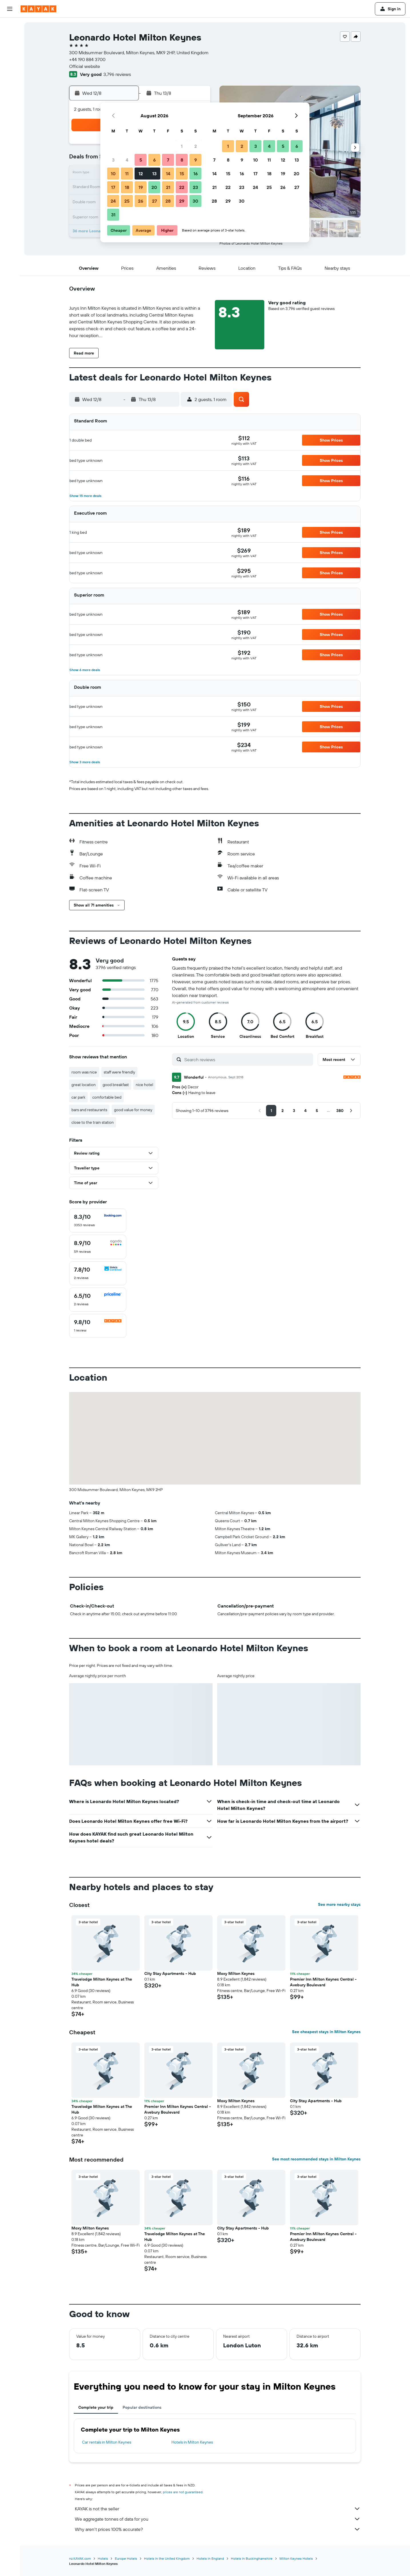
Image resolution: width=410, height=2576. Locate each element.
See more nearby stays (339, 1904)
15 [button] (182, 173)
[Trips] (9, 118)
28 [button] (168, 201)
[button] (9, 9)
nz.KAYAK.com (80, 2558)
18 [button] (127, 187)
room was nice (84, 1072)
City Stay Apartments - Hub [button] (170, 1973)
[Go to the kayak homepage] (38, 8)
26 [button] (140, 201)
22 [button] (181, 187)
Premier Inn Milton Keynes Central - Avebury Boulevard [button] (323, 1982)
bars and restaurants (89, 1109)
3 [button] (113, 160)
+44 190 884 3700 (87, 59)
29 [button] (181, 201)
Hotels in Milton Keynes (192, 2442)
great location (83, 1084)
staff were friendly (119, 1072)
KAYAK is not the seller (218, 2508)
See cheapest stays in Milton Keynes (326, 2031)
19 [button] (141, 187)
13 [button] (154, 173)
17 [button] (113, 187)
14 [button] (168, 173)
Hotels (103, 2558)
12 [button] (141, 173)
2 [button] (195, 146)
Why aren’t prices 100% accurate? (218, 2529)
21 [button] (168, 187)
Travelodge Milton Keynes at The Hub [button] (101, 1982)
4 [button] (127, 160)
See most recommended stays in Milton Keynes (316, 2159)
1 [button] (182, 146)
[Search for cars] (9, 50)
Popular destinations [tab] (142, 2407)
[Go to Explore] (9, 78)
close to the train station (92, 1122)
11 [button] (127, 173)
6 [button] (154, 160)
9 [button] (195, 160)
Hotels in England (210, 2558)
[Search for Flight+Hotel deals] (9, 62)
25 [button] (126, 201)
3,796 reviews (117, 74)
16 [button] (195, 173)
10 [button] (113, 173)
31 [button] (113, 214)
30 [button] (195, 201)
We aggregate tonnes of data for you (218, 2518)
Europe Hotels (126, 2558)
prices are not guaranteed (183, 2492)
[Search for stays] (9, 38)
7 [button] (168, 160)
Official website (84, 66)
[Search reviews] (247, 1060)
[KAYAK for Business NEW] (9, 102)
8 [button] (182, 160)
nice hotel (144, 1084)
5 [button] (140, 160)
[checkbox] (97, 1220)
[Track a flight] (9, 90)
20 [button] (154, 187)
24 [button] (113, 201)
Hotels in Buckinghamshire (252, 2558)
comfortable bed (106, 1097)
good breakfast (116, 1084)
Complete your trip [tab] (95, 2407)
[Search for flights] (9, 26)
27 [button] (154, 201)
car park (78, 1097)
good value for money (133, 1109)
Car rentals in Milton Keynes (106, 2442)
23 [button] (195, 187)
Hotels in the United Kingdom (167, 2558)
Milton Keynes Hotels (296, 2558)
